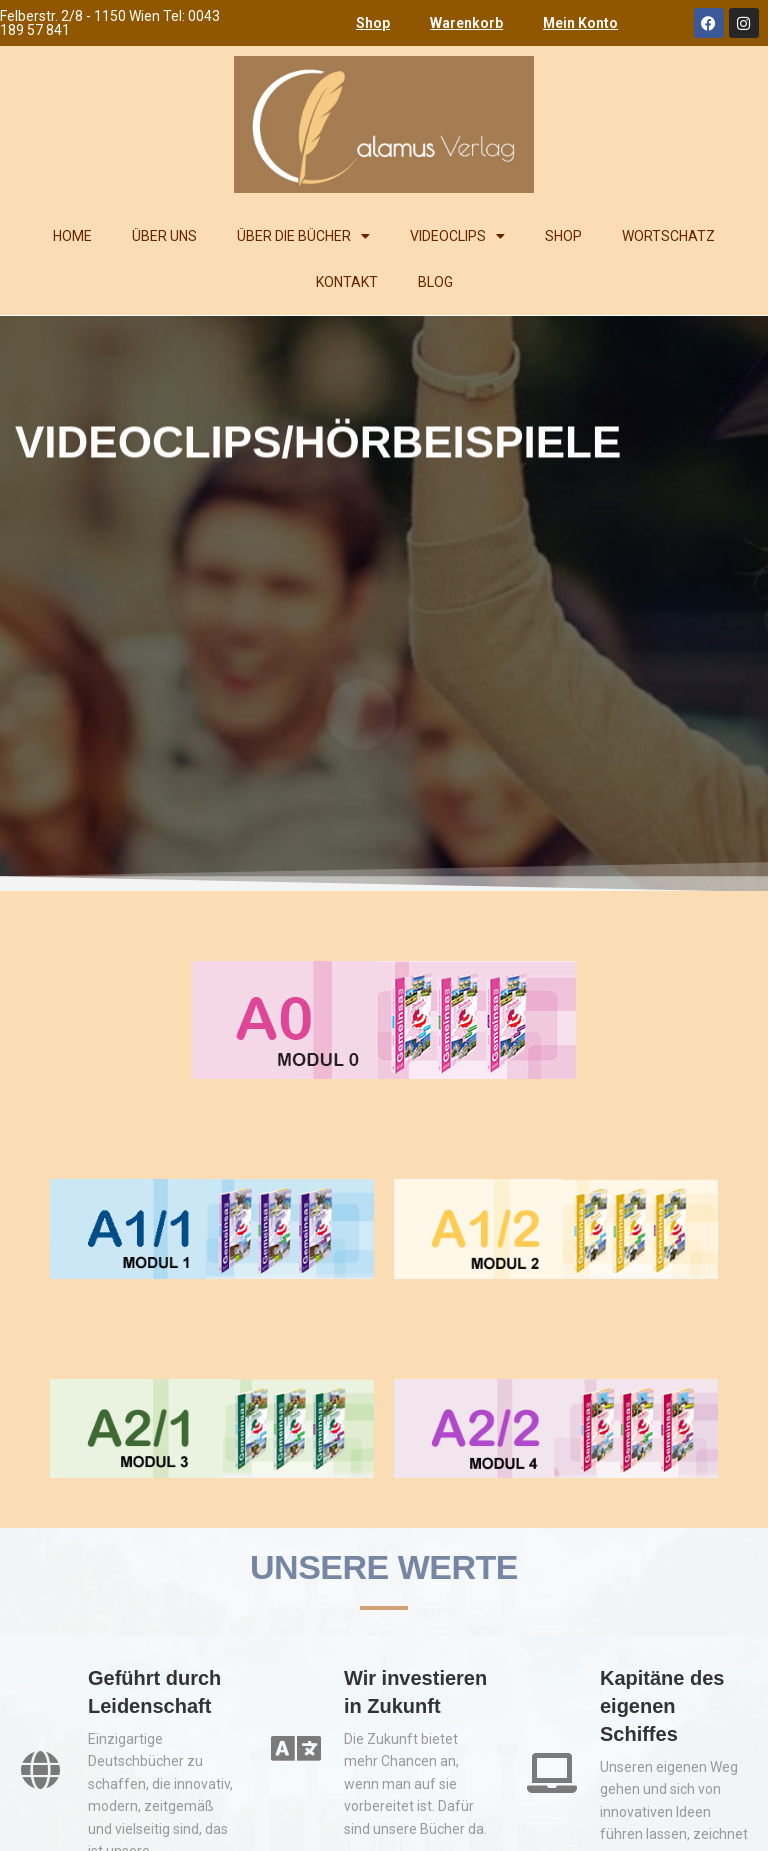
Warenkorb (466, 23)
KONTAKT (347, 282)
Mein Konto (580, 23)
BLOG (435, 282)
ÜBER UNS (164, 236)
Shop (373, 23)
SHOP (563, 236)
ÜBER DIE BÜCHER (303, 236)
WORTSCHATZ (668, 236)
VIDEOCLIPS (457, 236)
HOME (72, 236)
